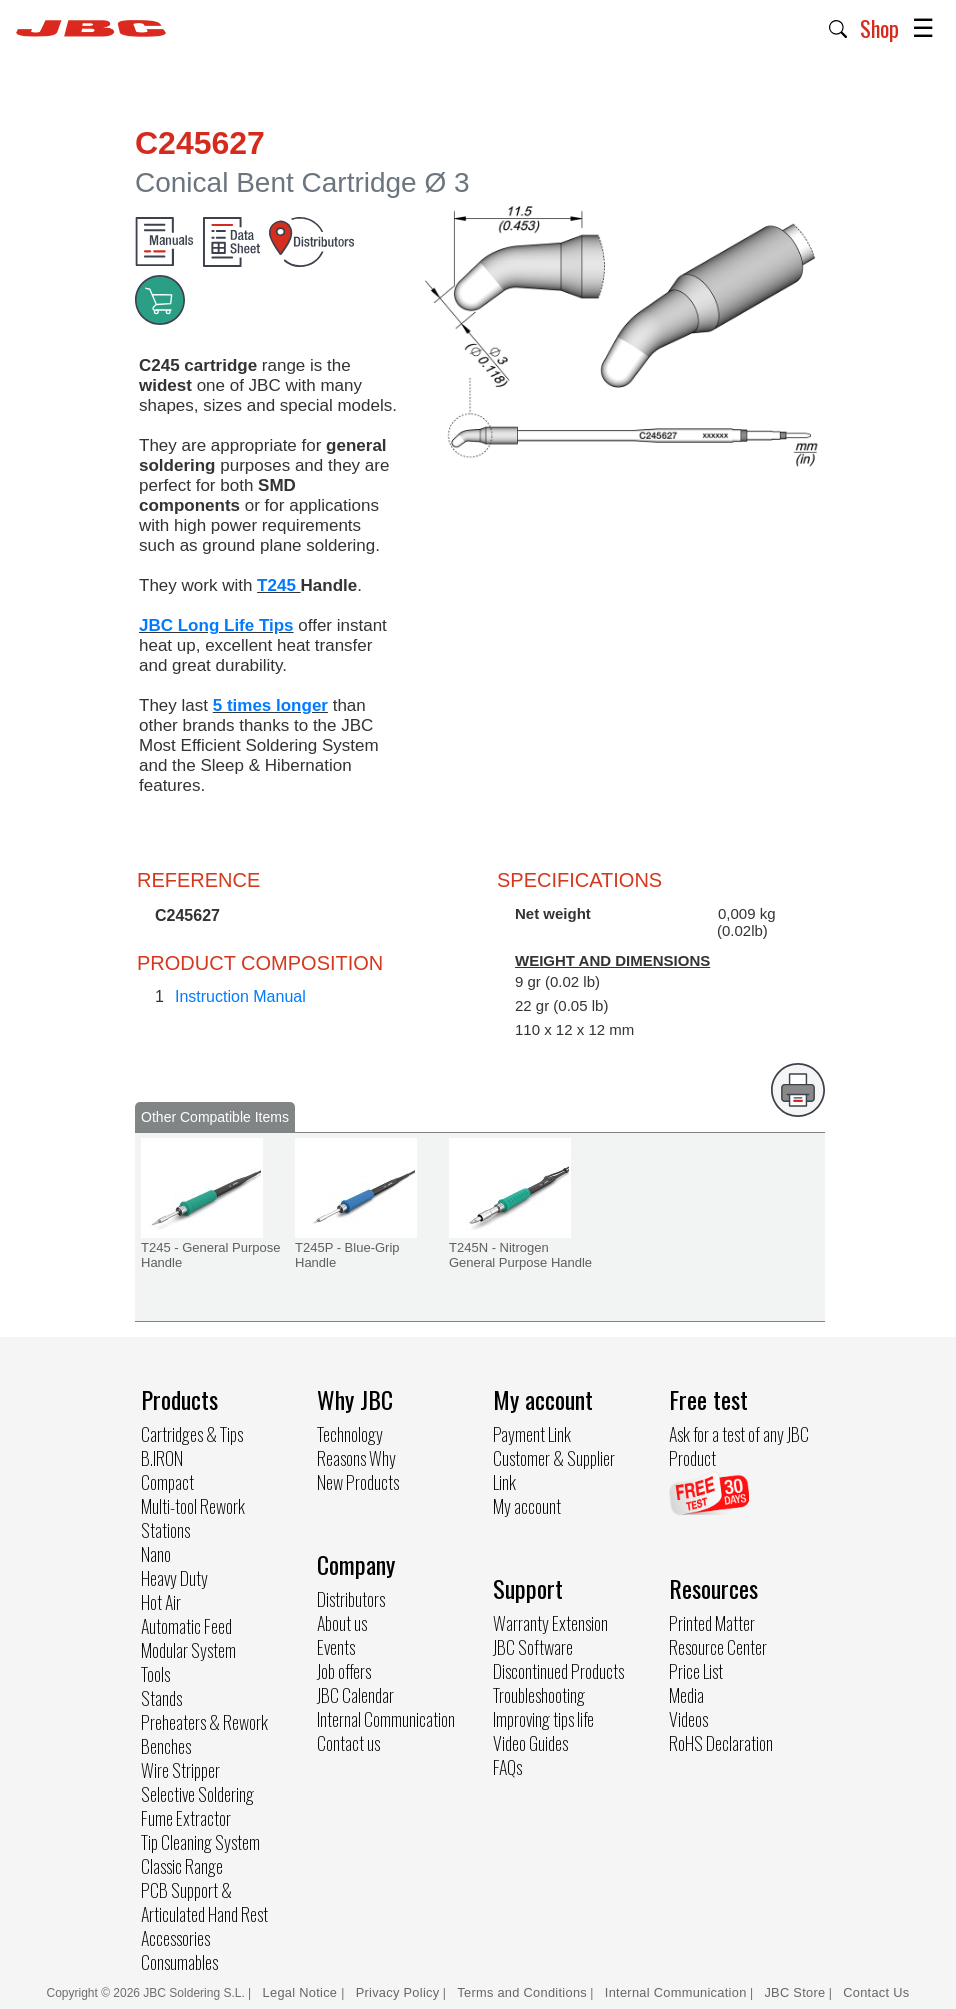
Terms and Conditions (522, 1992)
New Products (358, 1482)
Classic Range (182, 1866)
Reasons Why (356, 1458)
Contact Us (876, 1992)
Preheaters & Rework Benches (204, 1734)
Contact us (348, 1743)
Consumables (179, 1962)
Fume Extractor (186, 1818)
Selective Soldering (197, 1794)
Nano (156, 1554)
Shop (879, 28)
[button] (838, 27)
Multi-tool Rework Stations (193, 1518)
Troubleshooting (539, 1695)
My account (527, 1506)
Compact (167, 1482)
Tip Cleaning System (200, 1842)
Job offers (344, 1671)
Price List (696, 1671)
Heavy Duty (174, 1578)
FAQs (507, 1767)
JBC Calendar (355, 1695)
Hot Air (161, 1602)
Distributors (351, 1599)
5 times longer (270, 705)
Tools (155, 1674)
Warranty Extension (550, 1623)
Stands (161, 1698)
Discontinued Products (558, 1671)
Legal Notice (302, 1992)
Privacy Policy (398, 1992)
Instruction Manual (240, 996)
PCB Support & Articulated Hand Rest (204, 1902)
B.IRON (162, 1458)
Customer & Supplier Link (554, 1470)
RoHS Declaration (721, 1743)
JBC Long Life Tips (216, 625)
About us (342, 1623)
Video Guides (530, 1743)
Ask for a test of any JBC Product (739, 1446)
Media (686, 1695)
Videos (688, 1719)
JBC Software (533, 1647)
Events (336, 1647)
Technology (350, 1434)
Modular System (188, 1650)
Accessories (175, 1938)
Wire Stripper (180, 1770)
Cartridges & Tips (192, 1434)
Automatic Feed (186, 1626)
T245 (278, 585)
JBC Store (794, 1992)
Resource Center (718, 1647)
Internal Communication (386, 1719)
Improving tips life (543, 1719)
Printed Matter (712, 1623)
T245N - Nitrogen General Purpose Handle (520, 1255)
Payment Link (532, 1434)
